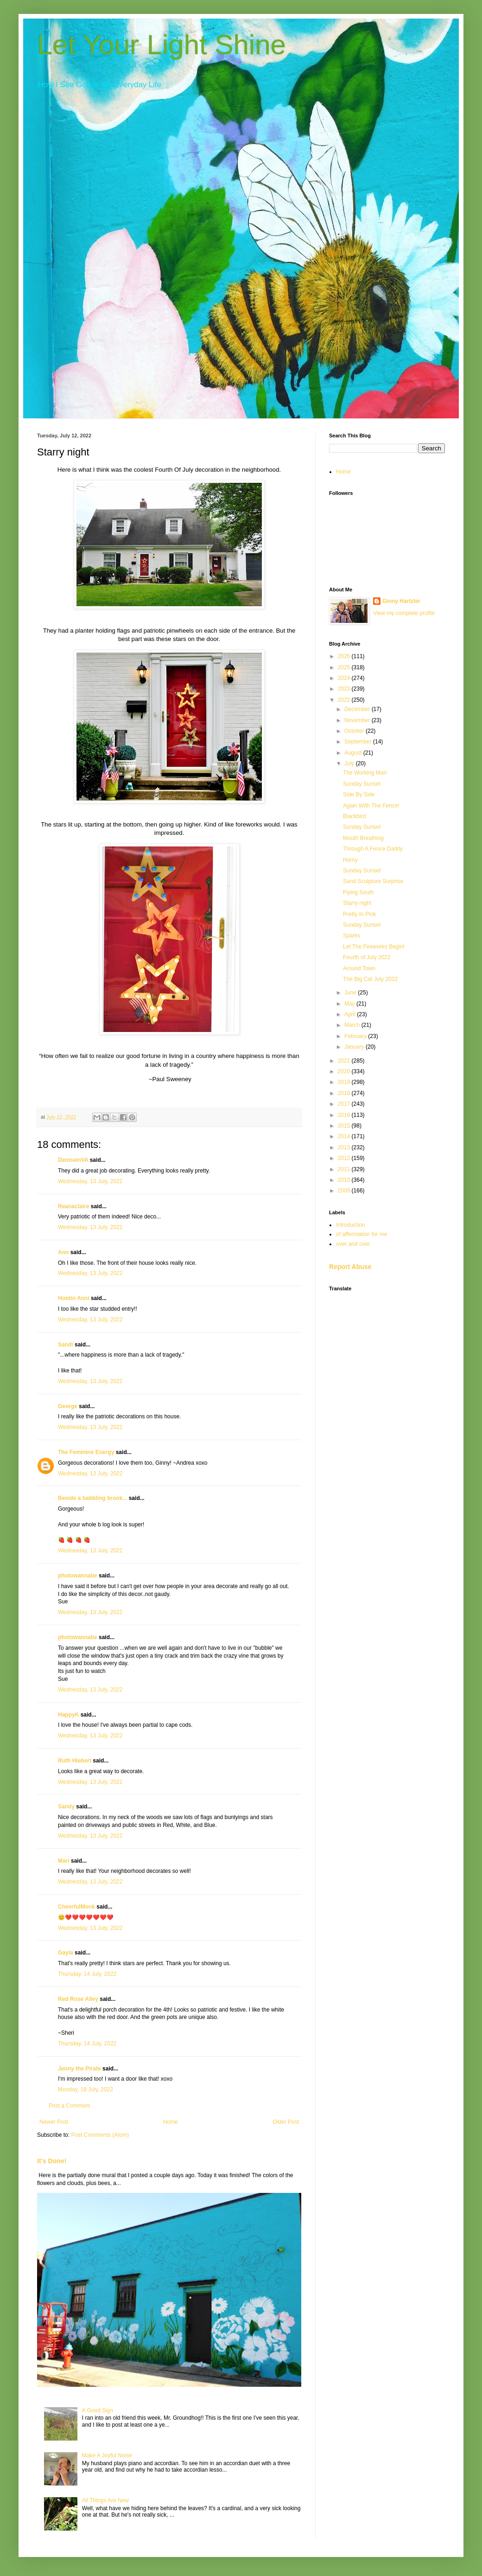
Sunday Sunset (362, 784)
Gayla (65, 1952)
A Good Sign (97, 2410)
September (358, 741)
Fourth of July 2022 (367, 957)
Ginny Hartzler (401, 601)
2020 (345, 1071)
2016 (345, 1115)
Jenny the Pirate (79, 2068)
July (350, 763)
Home (170, 2122)
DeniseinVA (73, 1160)
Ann (63, 1252)
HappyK (68, 1714)
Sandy (66, 1806)
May (350, 1003)
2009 (345, 1190)
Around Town (359, 968)
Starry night (357, 903)
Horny (350, 860)
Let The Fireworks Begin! (374, 946)
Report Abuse (350, 1266)
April (350, 1014)
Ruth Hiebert (74, 1760)
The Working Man (365, 772)
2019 (345, 1082)
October (355, 731)
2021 (345, 1060)
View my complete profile (404, 613)
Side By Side (359, 794)
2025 (345, 667)
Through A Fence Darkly (373, 849)
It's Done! (51, 2161)
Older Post (286, 2122)
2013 (345, 1147)
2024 (345, 678)
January (355, 1047)
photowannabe (77, 1575)
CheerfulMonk (76, 1906)
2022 (345, 700)
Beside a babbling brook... (92, 1498)
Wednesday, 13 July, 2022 (90, 1181)
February (356, 1036)
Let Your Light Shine (161, 44)
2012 (345, 1158)
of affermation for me (361, 1234)
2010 (345, 1180)
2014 (345, 1136)
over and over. (353, 1244)
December (358, 709)
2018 (345, 1093)
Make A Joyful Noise (107, 2455)
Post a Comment (69, 2105)
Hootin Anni (73, 1298)
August (353, 753)
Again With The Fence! (371, 805)
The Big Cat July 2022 (370, 979)
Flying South (358, 892)
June (351, 992)
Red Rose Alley (78, 1999)
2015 (345, 1125)
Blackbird (354, 816)
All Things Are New (105, 2500)
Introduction (350, 1225)
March (353, 1025)
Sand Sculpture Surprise (373, 881)
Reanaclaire (73, 1206)
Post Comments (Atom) (100, 2135)
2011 (345, 1169)
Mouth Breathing (363, 838)
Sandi (65, 1344)
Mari (64, 1861)
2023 (345, 689)
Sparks (351, 935)
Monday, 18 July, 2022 (85, 2089)
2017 (345, 1104)
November (358, 720)
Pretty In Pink (359, 914)
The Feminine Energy (86, 1452)
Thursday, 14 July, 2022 (87, 1974)
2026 (345, 656)
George (67, 1406)
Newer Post (53, 2122)
